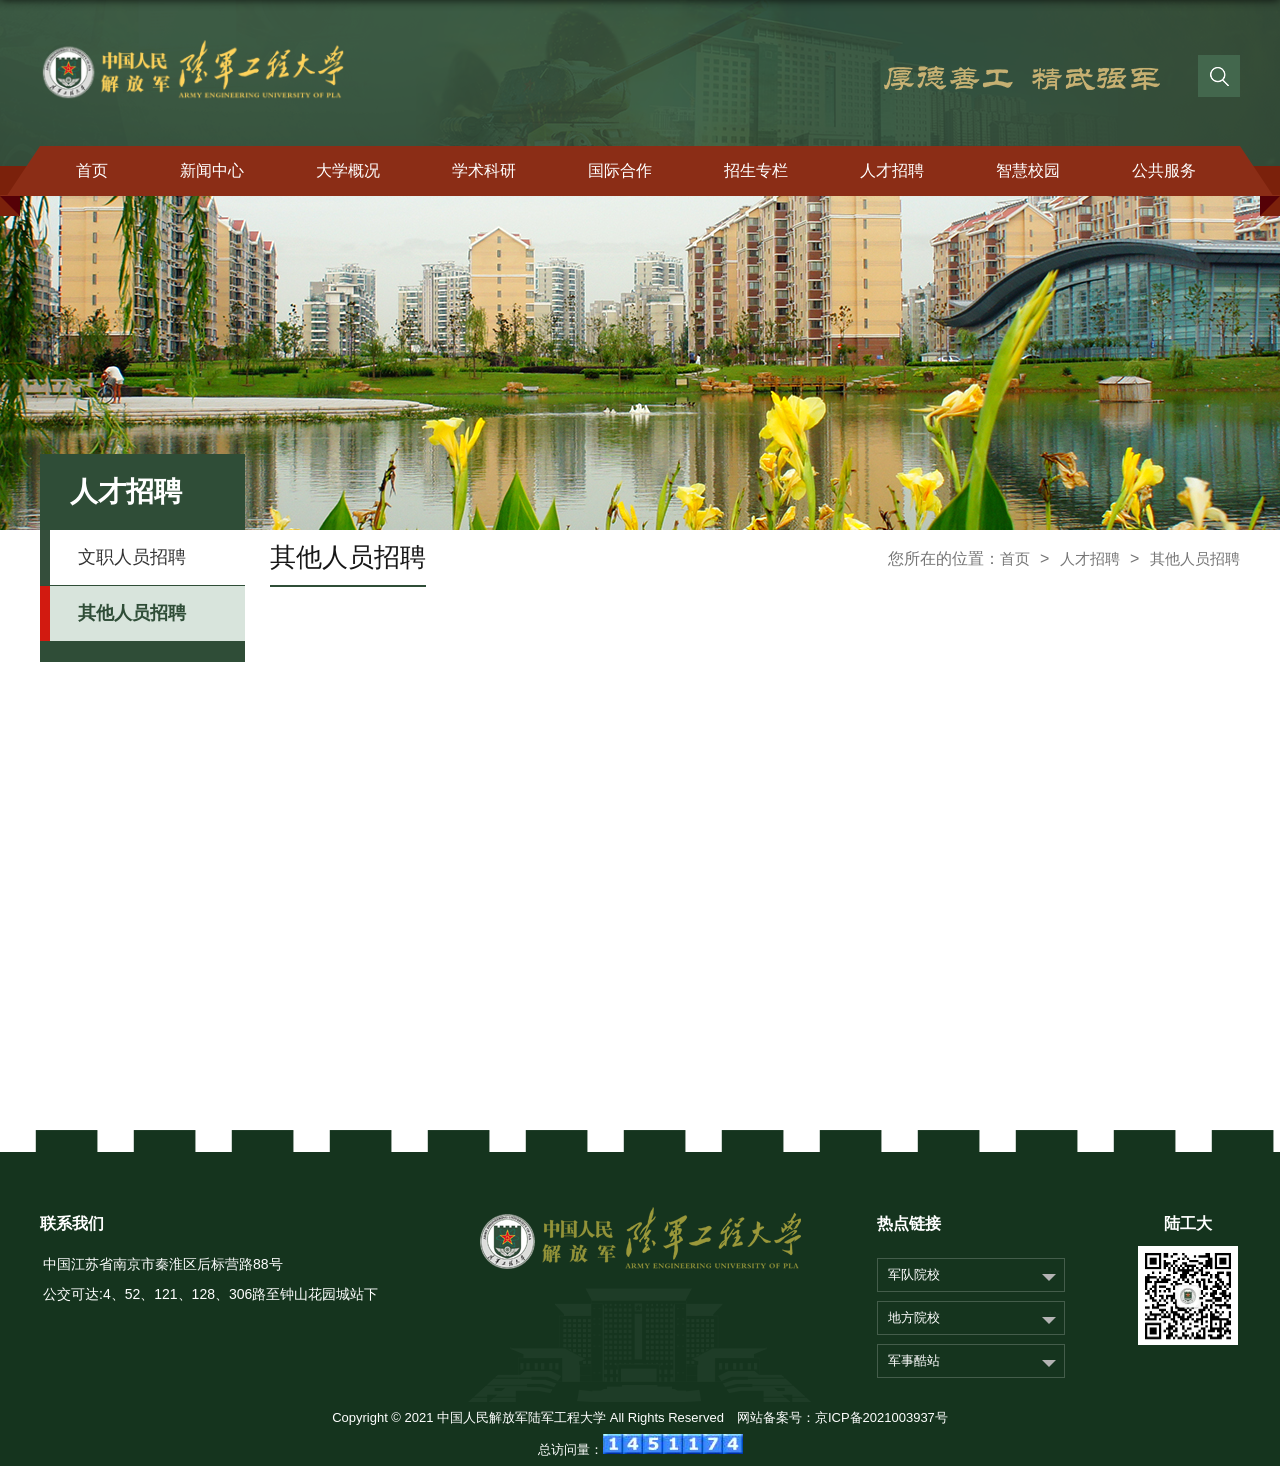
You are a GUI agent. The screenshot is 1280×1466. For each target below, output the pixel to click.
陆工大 (1188, 1223)
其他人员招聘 (1195, 558)
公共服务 (1164, 170)
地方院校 (914, 1317)
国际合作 (620, 170)
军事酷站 (914, 1360)
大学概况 (348, 170)
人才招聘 (892, 170)
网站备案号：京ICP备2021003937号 (842, 1417)
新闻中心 (212, 170)
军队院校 (914, 1274)
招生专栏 (756, 170)
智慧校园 (1028, 170)
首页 (92, 170)
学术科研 (484, 170)
